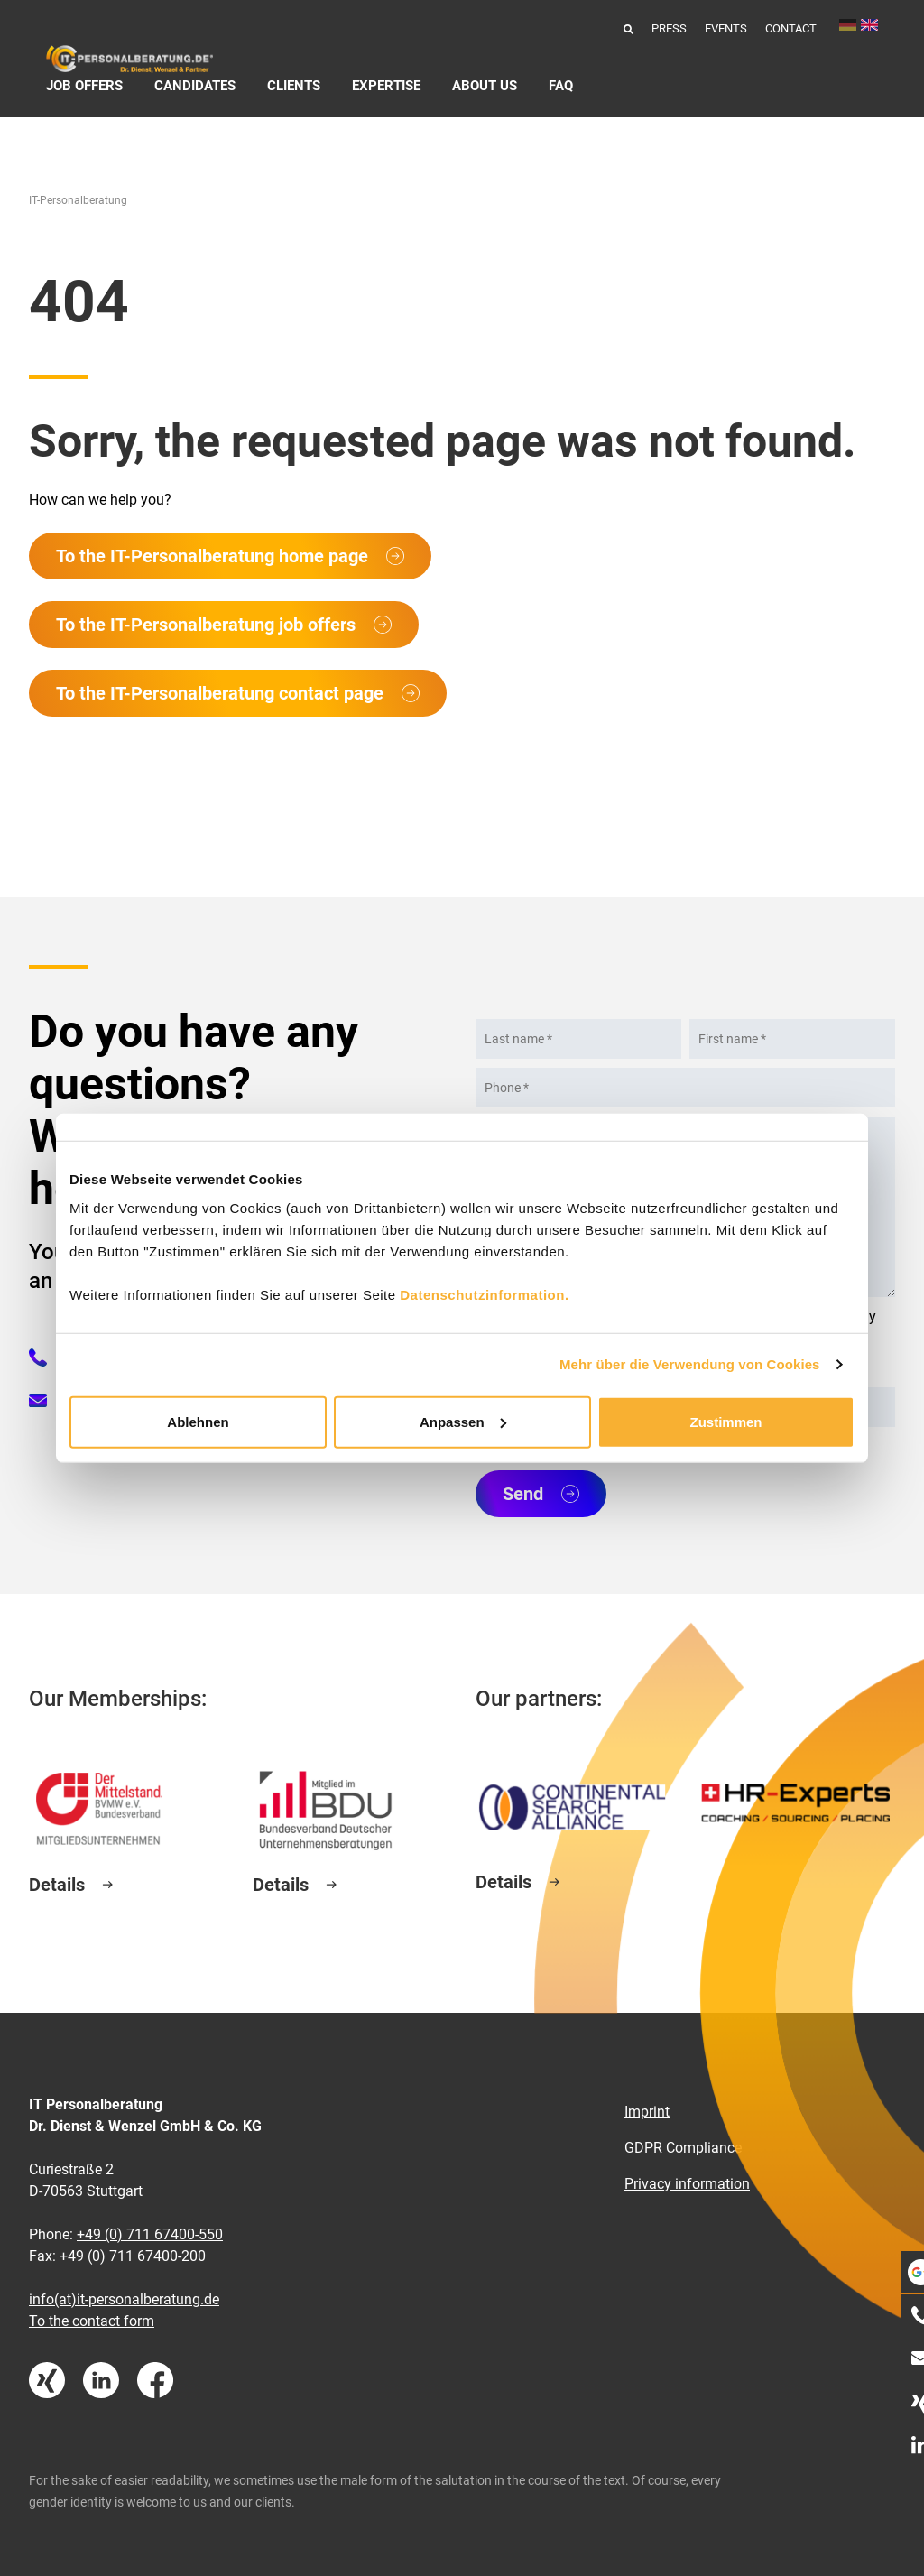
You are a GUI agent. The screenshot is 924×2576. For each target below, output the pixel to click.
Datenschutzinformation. (484, 1294)
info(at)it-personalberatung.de (124, 2299)
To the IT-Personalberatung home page (212, 556)
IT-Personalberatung (78, 200)
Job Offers (84, 86)
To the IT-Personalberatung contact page (219, 693)
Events (726, 28)
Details (57, 1884)
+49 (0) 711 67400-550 (150, 2234)
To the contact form (91, 2321)
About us (484, 86)
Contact (791, 28)
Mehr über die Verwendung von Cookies (689, 1364)
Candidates (195, 86)
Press (669, 28)
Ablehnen (197, 1421)
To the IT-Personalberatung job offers (206, 624)
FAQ (561, 86)
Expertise (386, 86)
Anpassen (463, 1421)
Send (523, 1494)
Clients (293, 86)
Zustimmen (725, 1421)
